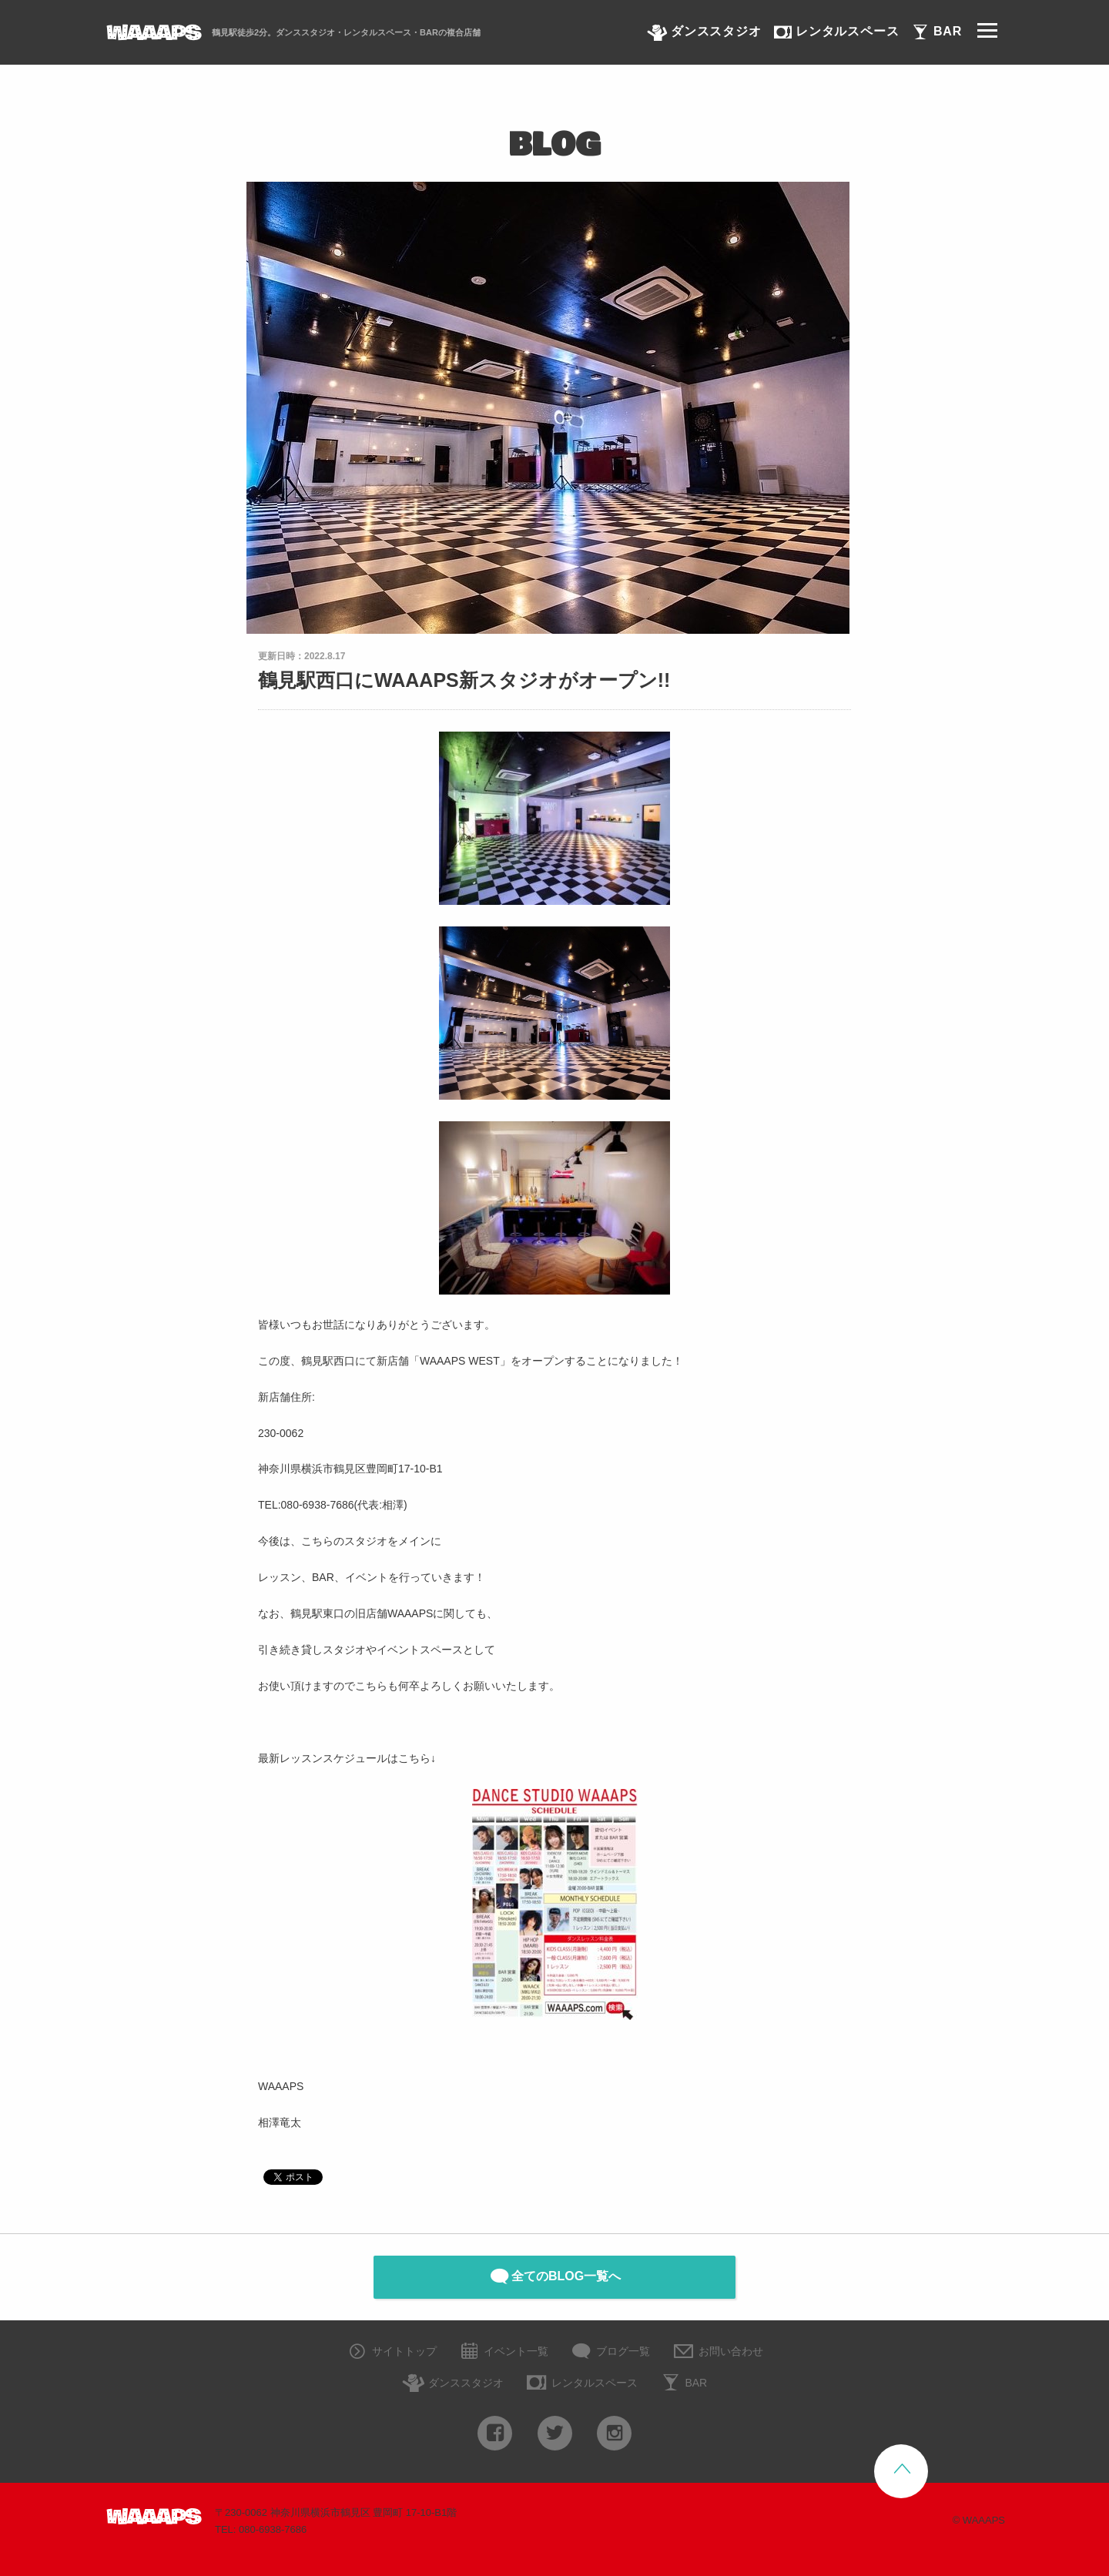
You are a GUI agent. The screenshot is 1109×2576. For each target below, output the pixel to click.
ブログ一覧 (610, 2352)
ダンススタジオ (453, 2383)
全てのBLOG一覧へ (554, 2276)
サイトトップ (391, 2352)
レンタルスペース (581, 2383)
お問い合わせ (717, 2352)
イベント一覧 (503, 2352)
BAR (683, 2383)
